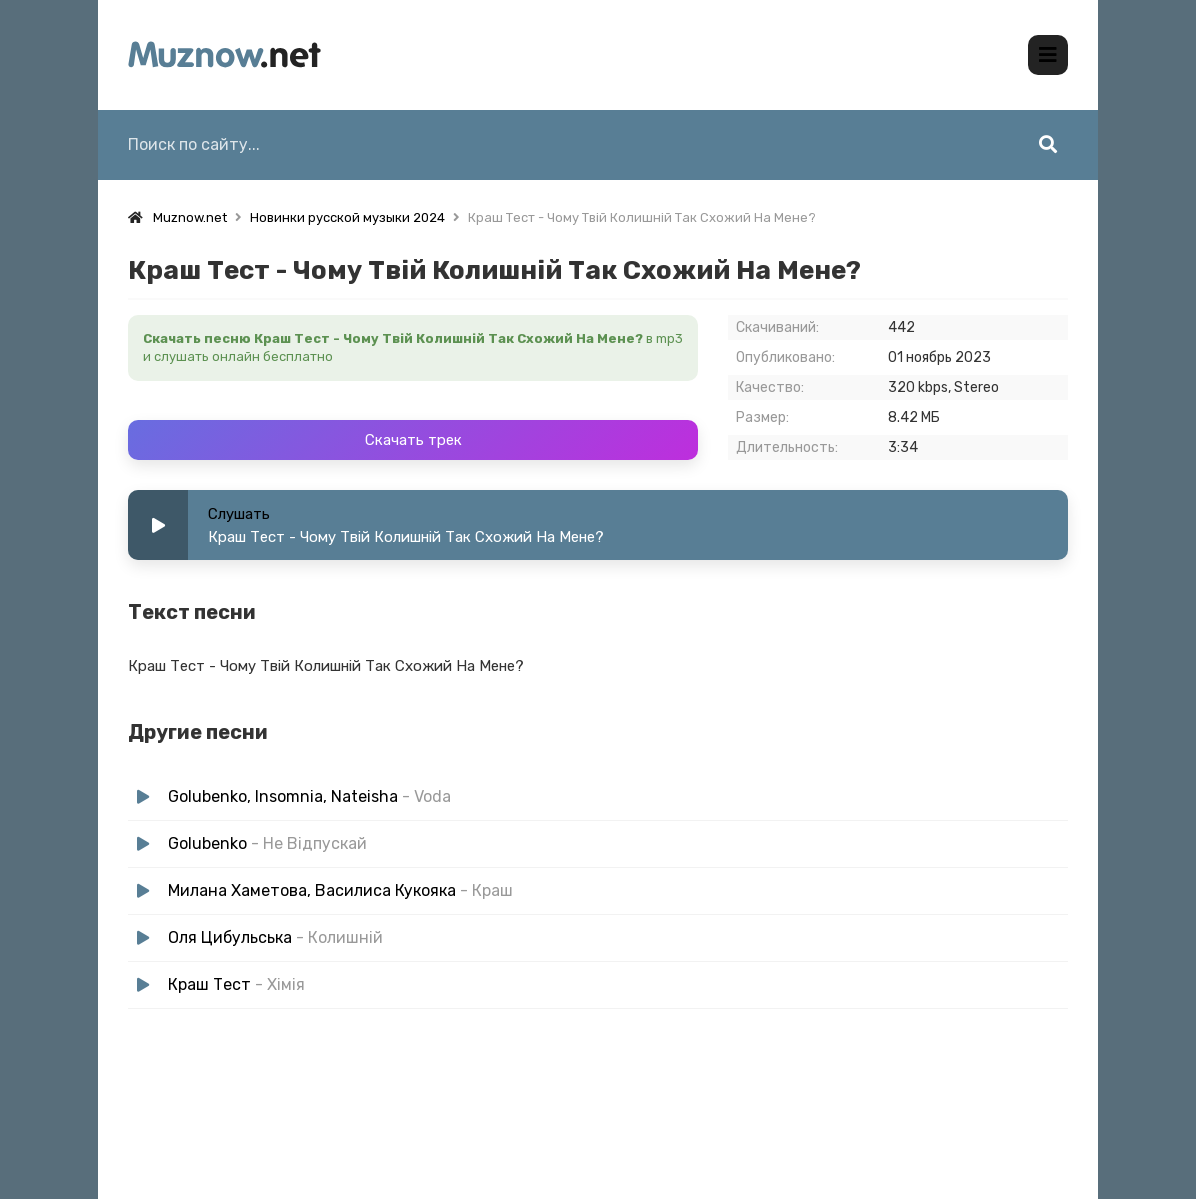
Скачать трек (413, 440)
